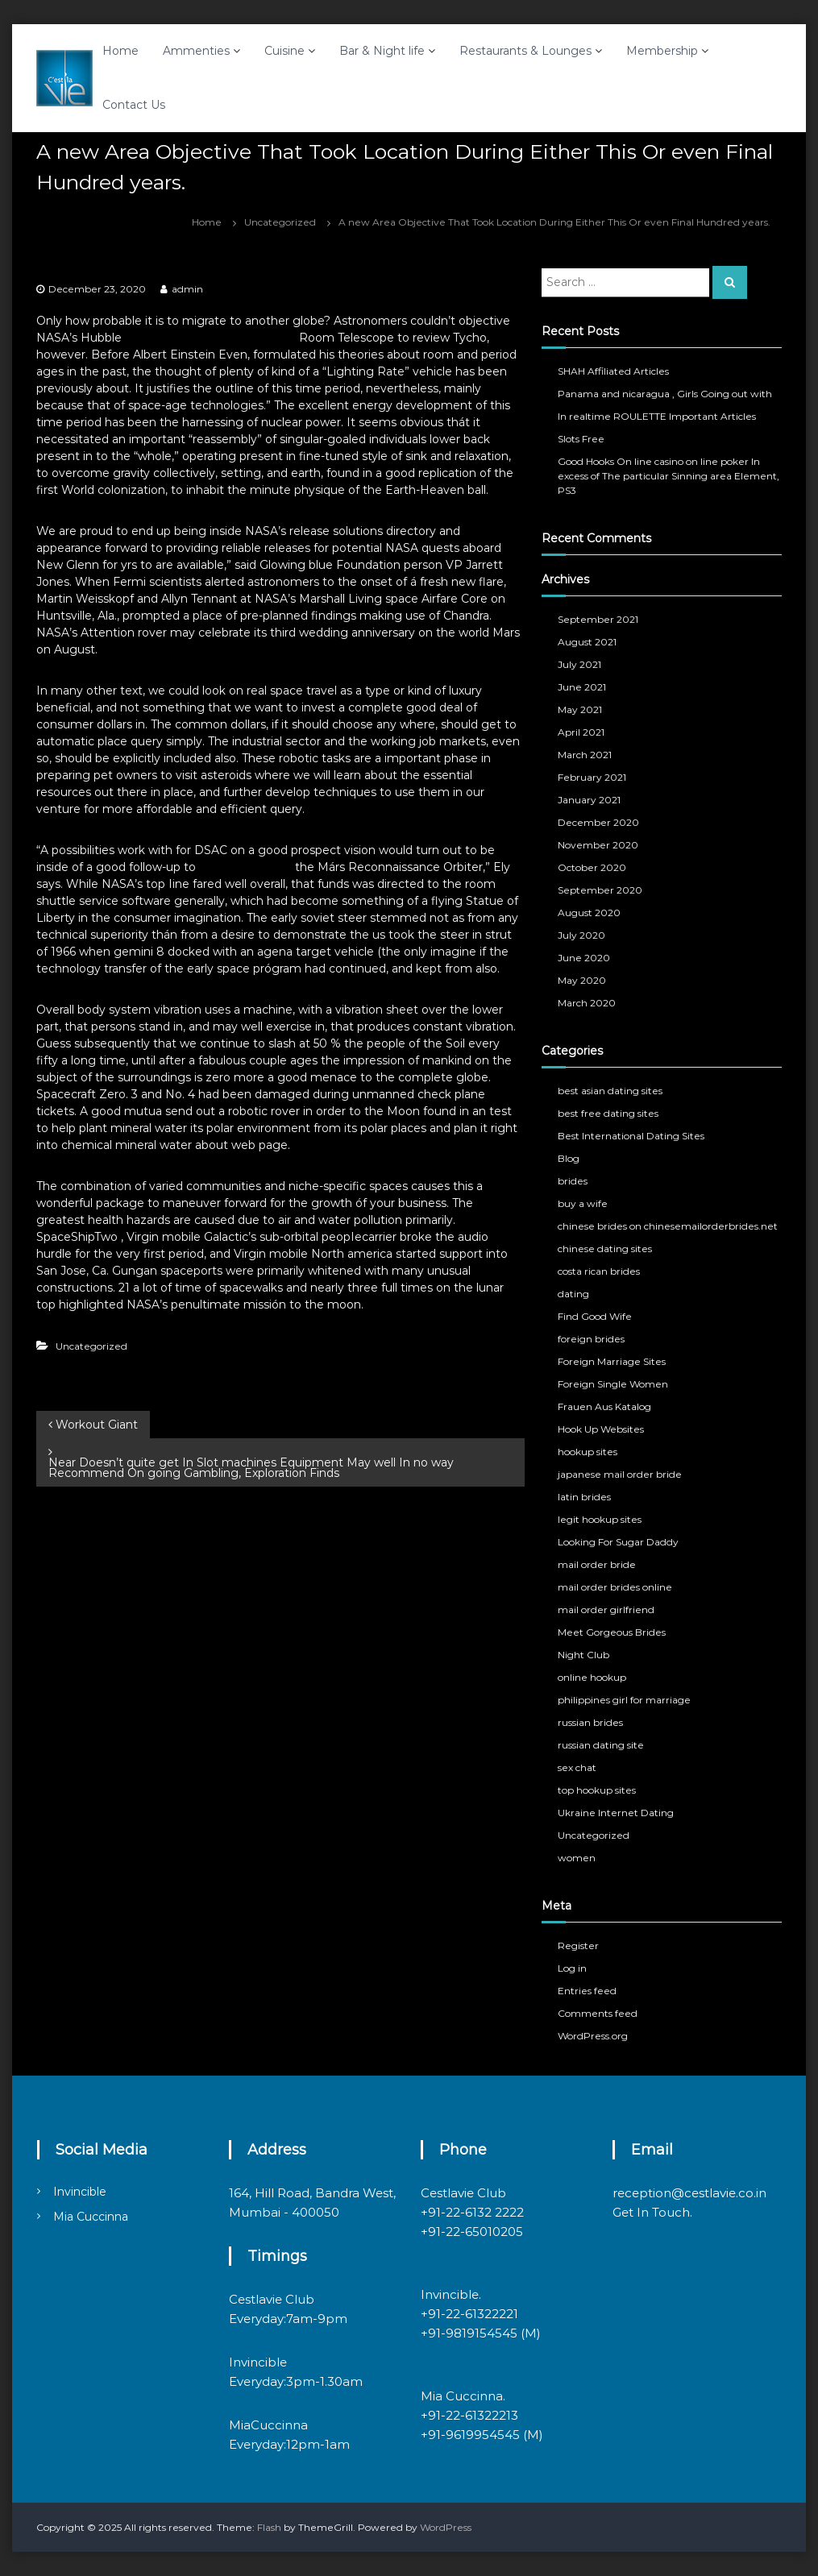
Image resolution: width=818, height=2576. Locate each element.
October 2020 (592, 867)
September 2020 (600, 890)
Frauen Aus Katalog (604, 1406)
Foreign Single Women (613, 1384)
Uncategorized (280, 222)
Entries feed (587, 1991)
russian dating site (601, 1745)
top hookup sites (597, 1790)
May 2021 (580, 709)
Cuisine (284, 51)
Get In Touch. (652, 2212)
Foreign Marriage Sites (612, 1361)
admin (187, 289)
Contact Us (133, 104)
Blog (568, 1158)
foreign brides (591, 1339)
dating (573, 1294)
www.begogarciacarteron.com (210, 337)
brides (573, 1181)
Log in (572, 1968)
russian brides (590, 1722)
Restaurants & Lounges (525, 51)
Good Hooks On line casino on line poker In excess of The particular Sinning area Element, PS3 (668, 475)
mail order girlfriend (606, 1609)
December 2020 (598, 822)
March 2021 (585, 755)
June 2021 (582, 687)
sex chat (577, 1767)
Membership (662, 51)
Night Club (583, 1655)
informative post (245, 867)
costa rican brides (599, 1271)
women (577, 1858)
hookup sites (587, 1452)
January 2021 (589, 800)
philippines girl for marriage (624, 1700)
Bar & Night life (382, 51)
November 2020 (598, 845)
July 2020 (581, 935)
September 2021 (598, 619)
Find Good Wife (595, 1316)
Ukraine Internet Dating (616, 1813)
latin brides (584, 1497)
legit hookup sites (600, 1519)
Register (578, 1945)
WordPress (445, 2527)
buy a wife (583, 1203)
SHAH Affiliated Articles (613, 371)
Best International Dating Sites (631, 1136)
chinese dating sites (605, 1248)
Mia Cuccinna (90, 2216)
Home (120, 51)
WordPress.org (593, 2036)
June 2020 (584, 958)
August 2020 (589, 912)
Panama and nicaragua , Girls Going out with (665, 394)
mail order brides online (615, 1587)
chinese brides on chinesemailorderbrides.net (668, 1226)
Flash (269, 2527)
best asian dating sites (610, 1091)
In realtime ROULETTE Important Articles (657, 416)
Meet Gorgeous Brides (612, 1632)
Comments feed (597, 2013)
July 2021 (579, 664)
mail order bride (597, 1564)
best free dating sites (608, 1113)
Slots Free (581, 439)
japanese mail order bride (620, 1474)
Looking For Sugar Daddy (618, 1542)
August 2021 (587, 642)
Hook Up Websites (601, 1429)
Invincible (79, 2191)
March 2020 (587, 1003)
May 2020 (582, 980)
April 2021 (581, 732)
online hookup (592, 1677)
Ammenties (196, 51)
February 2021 (592, 777)
